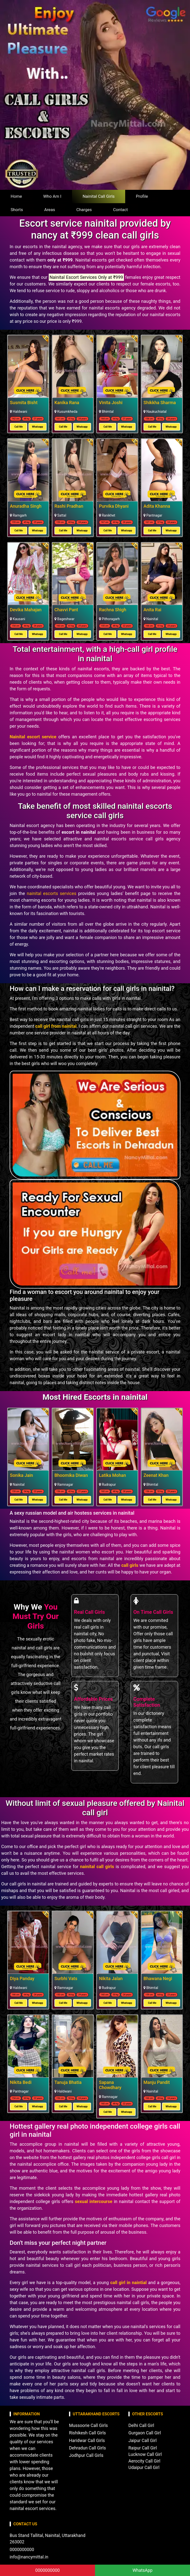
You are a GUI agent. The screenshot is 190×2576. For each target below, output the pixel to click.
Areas (49, 209)
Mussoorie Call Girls (88, 2425)
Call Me (18, 426)
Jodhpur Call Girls (86, 2455)
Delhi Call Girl (141, 2425)
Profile (142, 196)
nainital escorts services (51, 893)
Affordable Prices (93, 1699)
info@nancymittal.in (29, 2556)
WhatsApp (143, 2570)
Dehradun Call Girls (87, 2447)
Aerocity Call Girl (144, 2461)
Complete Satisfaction (146, 1702)
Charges (84, 209)
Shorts (17, 209)
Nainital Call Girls (99, 196)
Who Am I (52, 196)
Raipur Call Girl (142, 2447)
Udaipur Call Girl (144, 2467)
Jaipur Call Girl (142, 2440)
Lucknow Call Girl (145, 2454)
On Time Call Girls (153, 1612)
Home (16, 196)
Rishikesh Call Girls (87, 2432)
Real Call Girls (89, 1612)
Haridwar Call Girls (87, 2440)
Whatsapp (37, 426)
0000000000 (47, 2570)
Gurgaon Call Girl (144, 2432)
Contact (120, 209)
